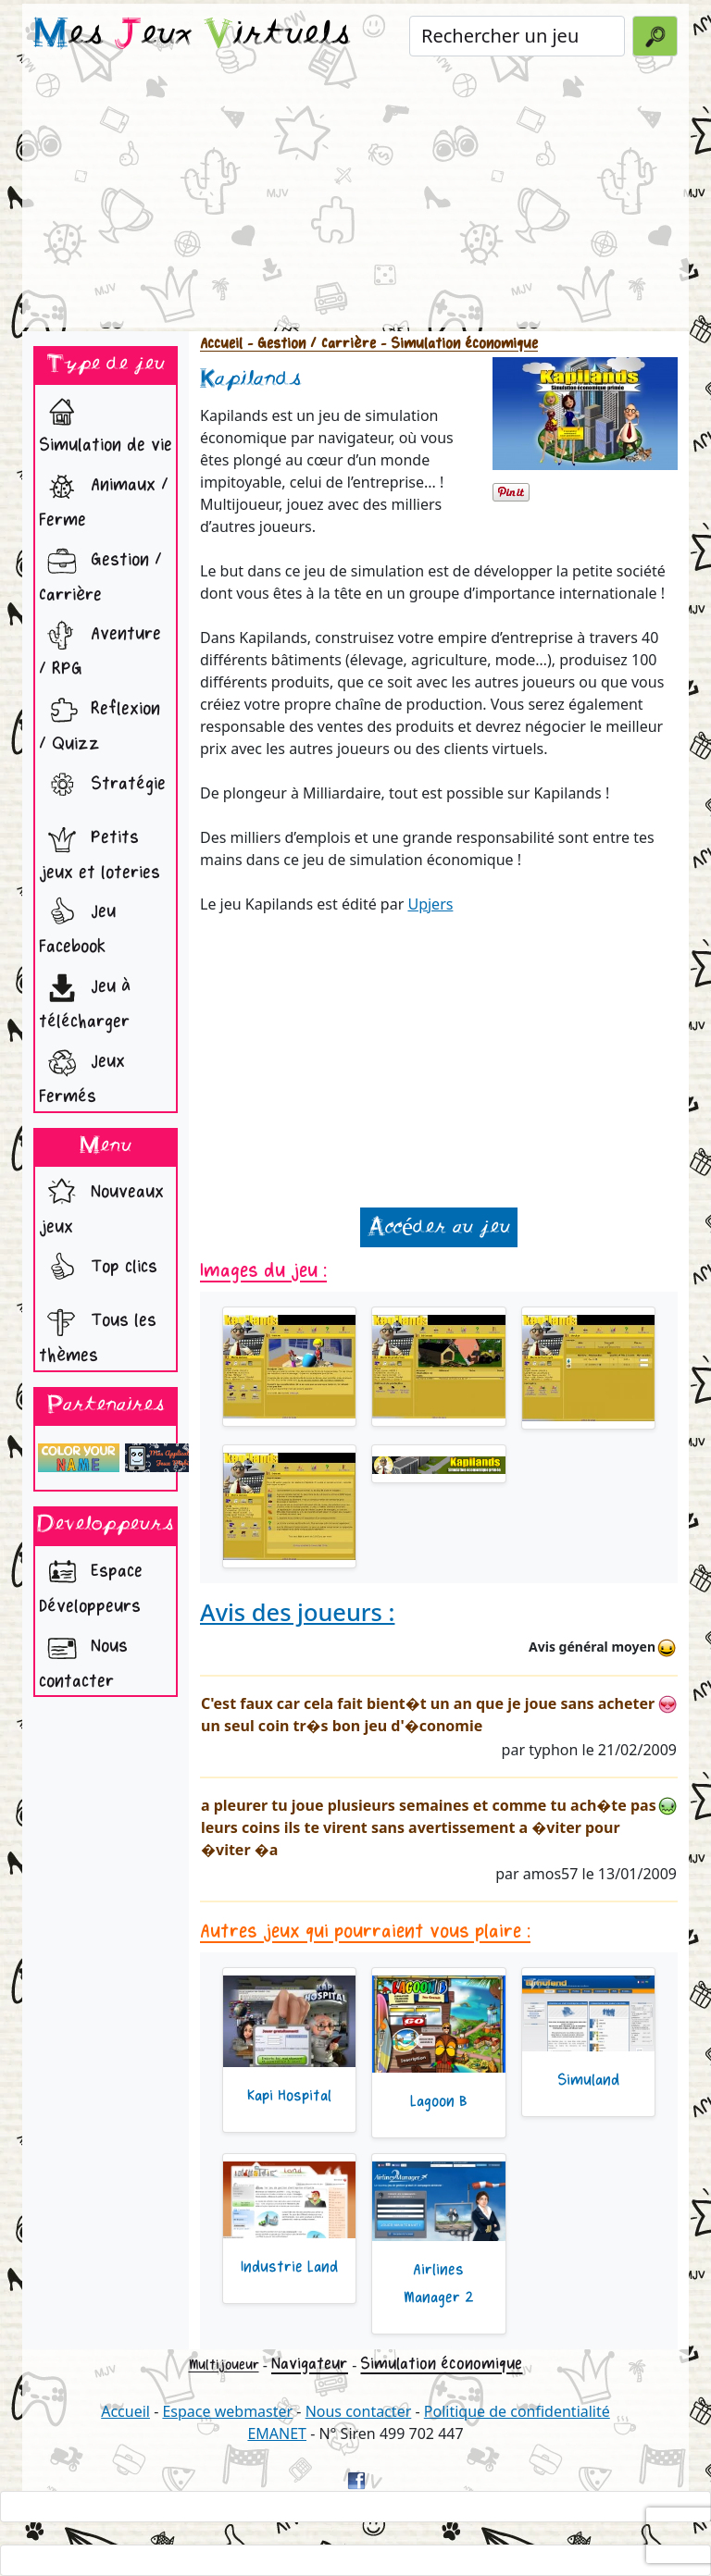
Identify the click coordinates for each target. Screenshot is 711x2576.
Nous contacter (83, 1658)
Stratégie (102, 785)
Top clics (98, 1268)
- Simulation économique (457, 343)
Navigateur (309, 2363)
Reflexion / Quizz (99, 721)
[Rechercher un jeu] (517, 36)
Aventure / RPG (100, 646)
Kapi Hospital (289, 2096)
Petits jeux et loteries (99, 850)
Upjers (430, 904)
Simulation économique (441, 2363)
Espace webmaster (227, 2411)
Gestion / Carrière (100, 572)
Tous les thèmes (97, 1333)
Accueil (221, 343)
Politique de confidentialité (517, 2411)
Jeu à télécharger (85, 999)
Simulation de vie (105, 422)
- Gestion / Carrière (309, 343)
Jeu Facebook (77, 924)
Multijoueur (224, 2364)
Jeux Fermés (82, 1074)
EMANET (276, 2433)
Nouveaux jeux (101, 1204)
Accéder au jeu (439, 1227)
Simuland (588, 2080)
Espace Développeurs (91, 1583)
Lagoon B (439, 2101)
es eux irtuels (192, 35)
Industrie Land (289, 2267)
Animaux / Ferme (103, 497)
